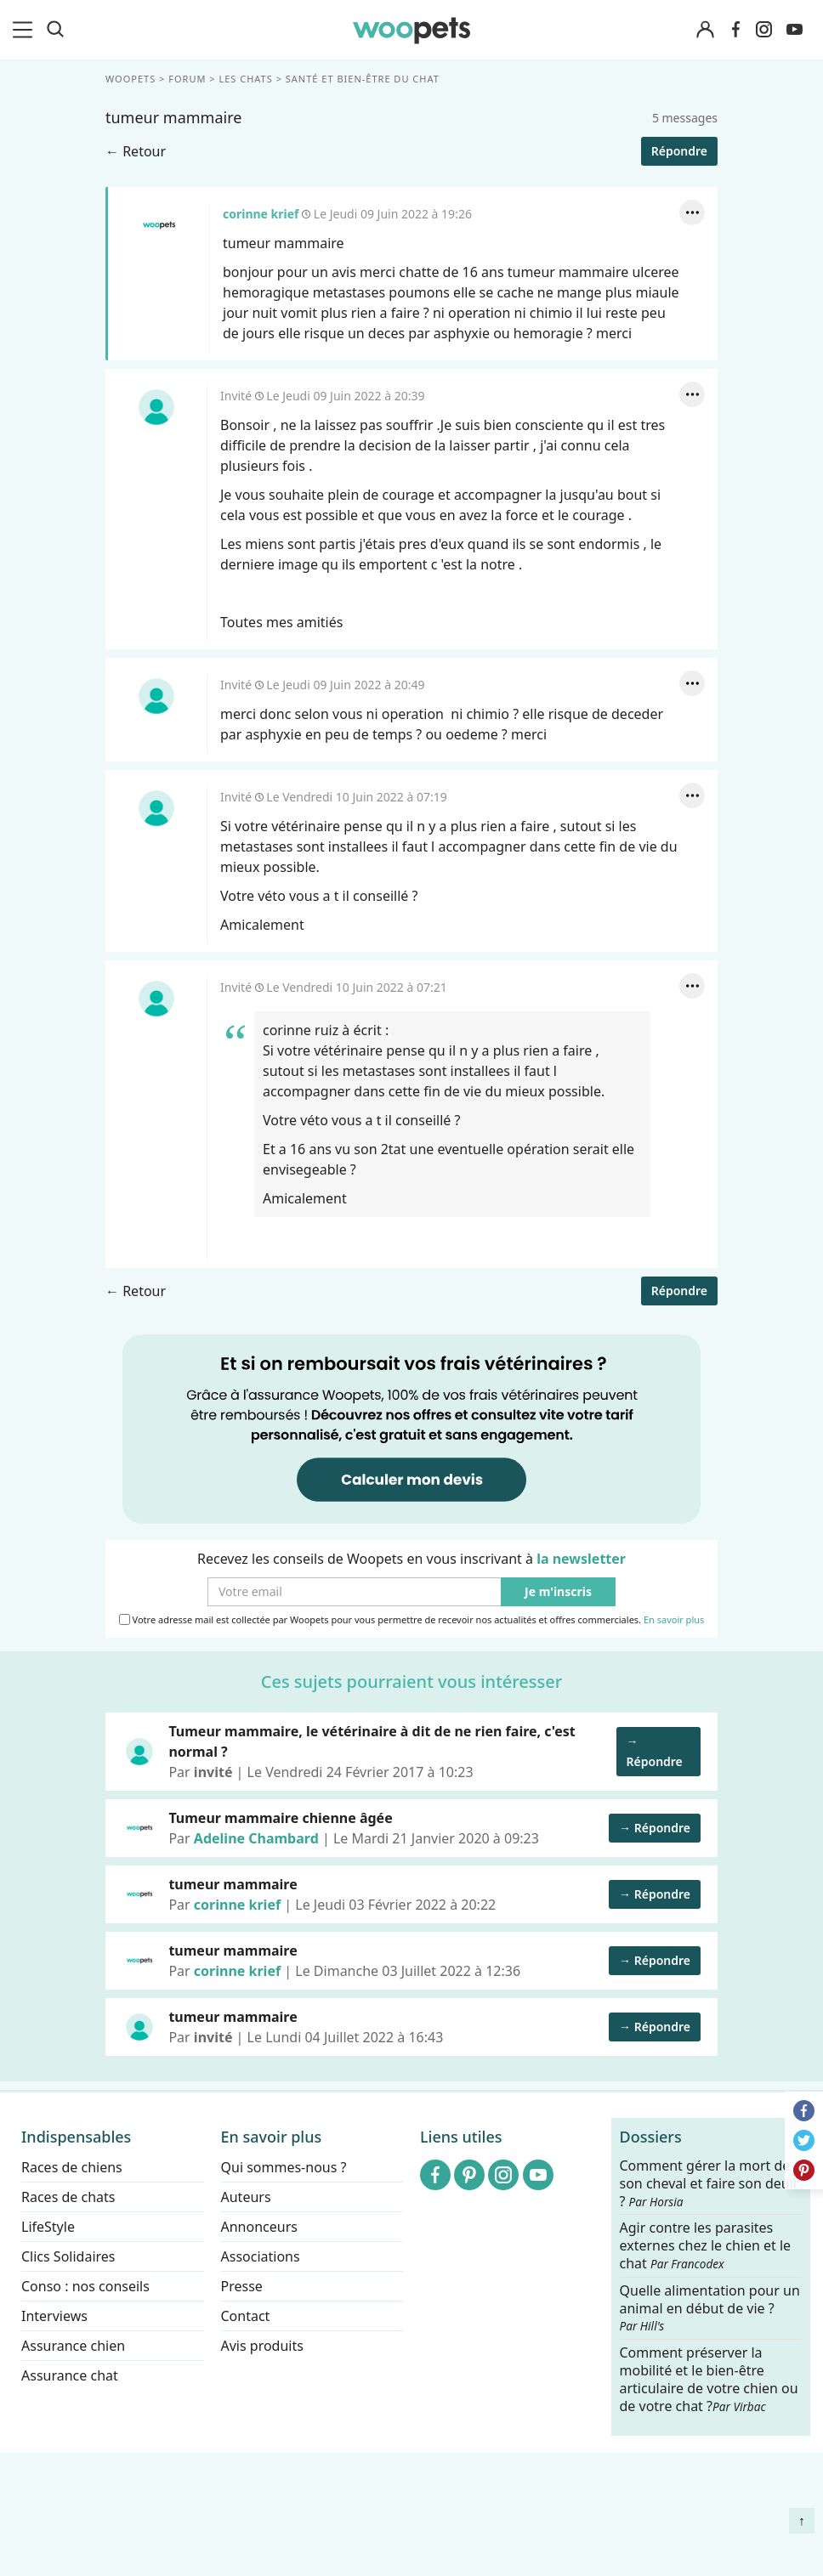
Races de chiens (71, 2167)
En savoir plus (674, 1620)
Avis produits (262, 2345)
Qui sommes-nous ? (284, 2167)
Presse (242, 2286)
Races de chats (68, 2197)
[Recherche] (55, 29)
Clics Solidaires (68, 2256)
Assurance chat (69, 2375)
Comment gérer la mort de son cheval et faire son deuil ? (708, 2184)
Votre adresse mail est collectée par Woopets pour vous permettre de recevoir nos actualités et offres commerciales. (412, 1620)
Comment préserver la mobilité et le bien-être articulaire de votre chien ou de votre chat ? (709, 2379)
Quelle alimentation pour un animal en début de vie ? (710, 2307)
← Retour (135, 151)
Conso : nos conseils (85, 2286)
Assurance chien (73, 2345)
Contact (245, 2316)
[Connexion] (705, 30)
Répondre (679, 151)
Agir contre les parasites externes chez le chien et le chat (706, 2246)
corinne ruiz (300, 1030)
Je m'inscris (558, 1592)
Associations (260, 2256)
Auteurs (246, 2197)
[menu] (25, 29)
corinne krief (159, 225)
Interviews (54, 2316)
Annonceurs (259, 2226)
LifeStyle (48, 2226)
